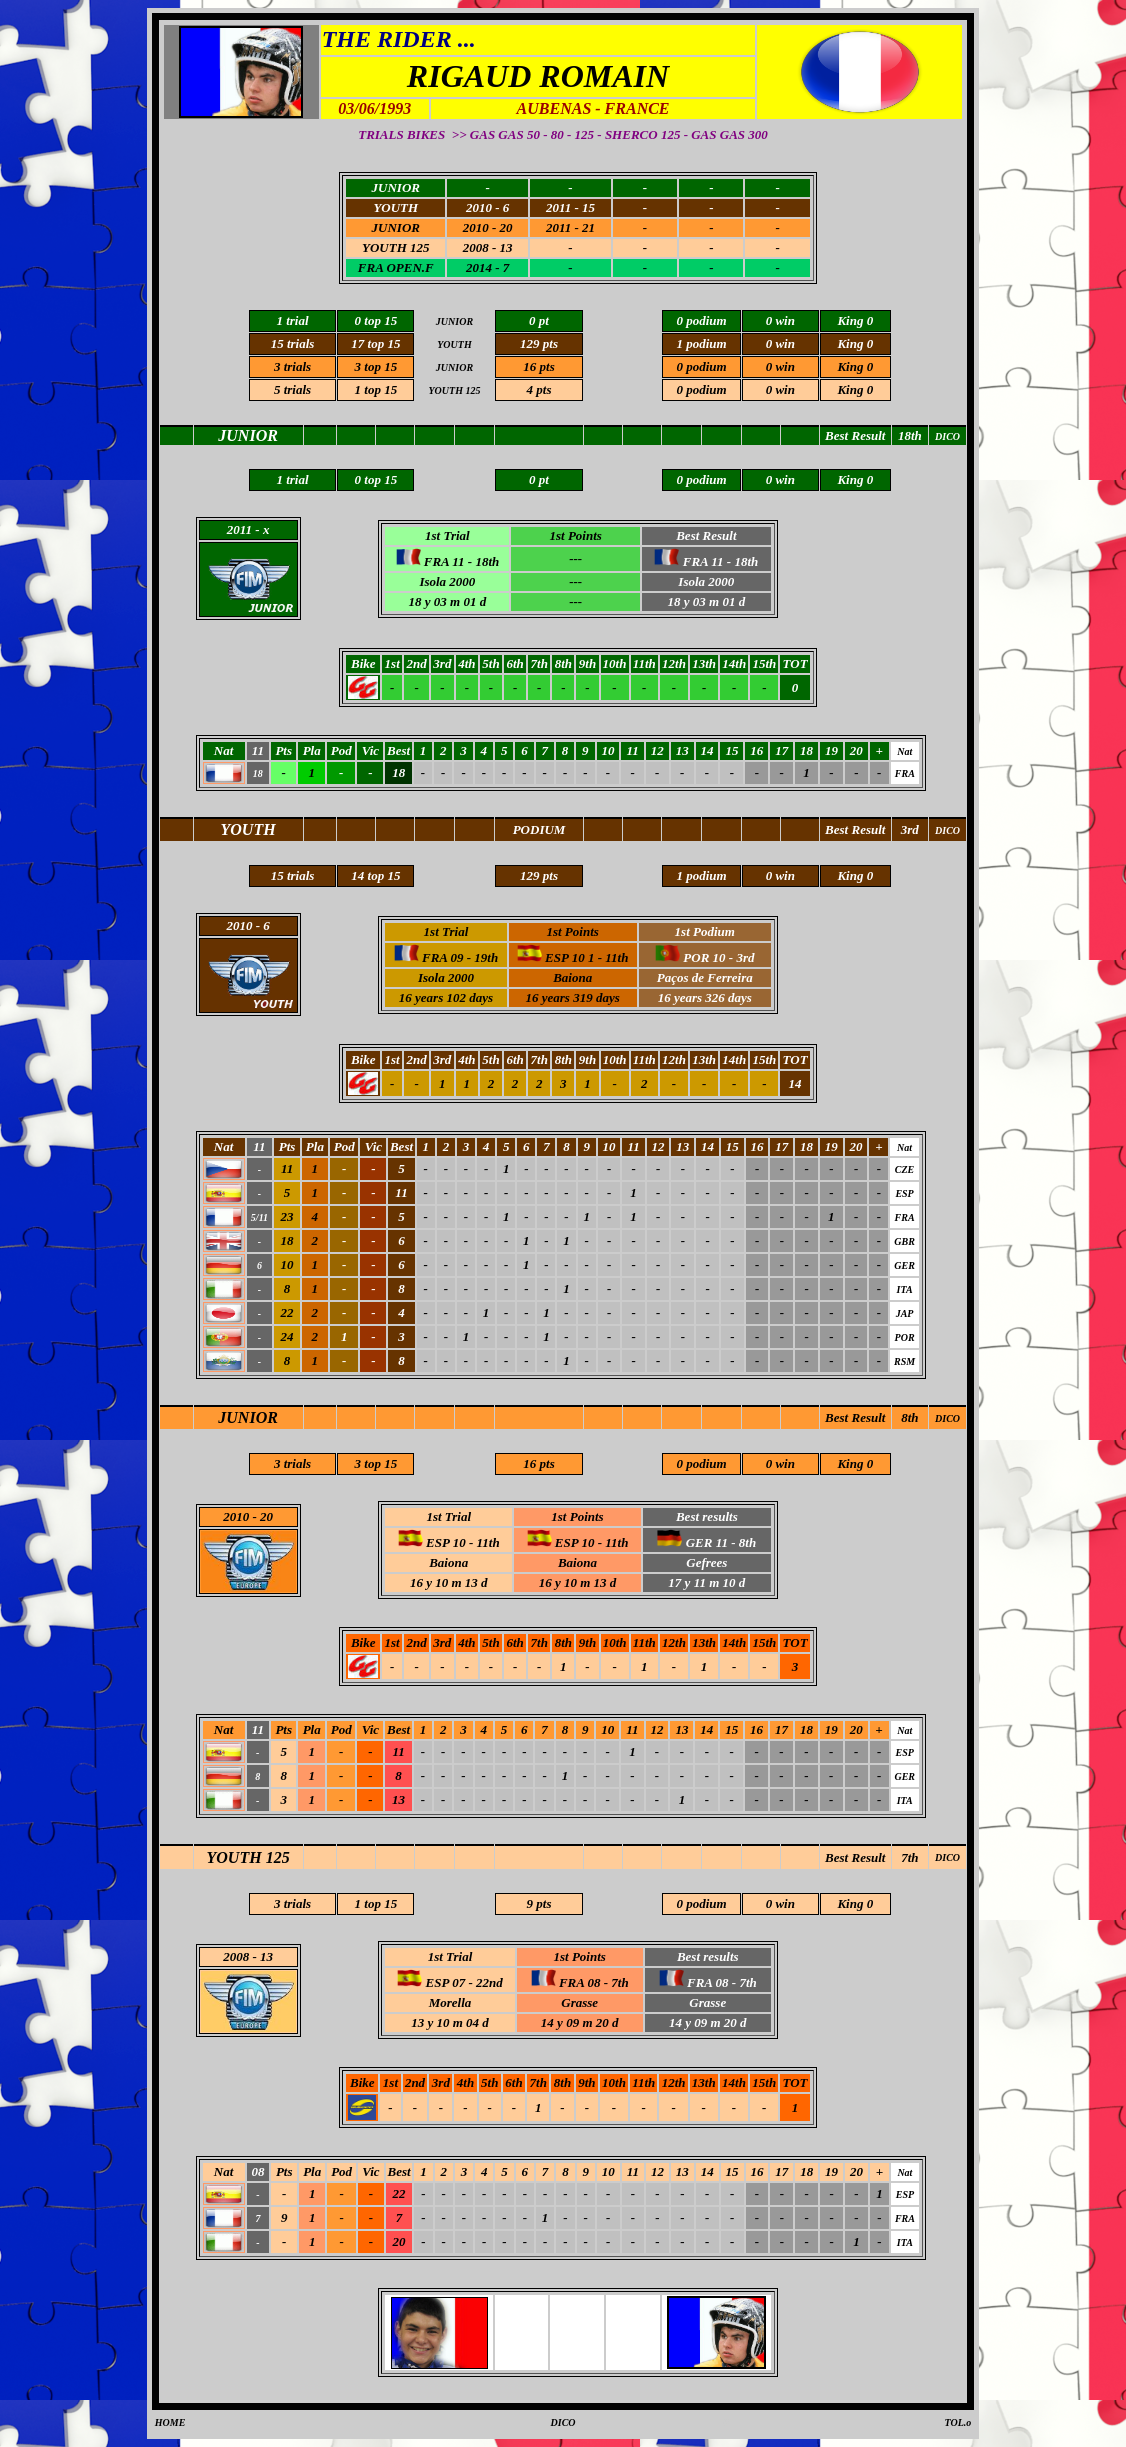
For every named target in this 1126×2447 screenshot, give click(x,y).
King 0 (855, 1903)
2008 (236, 1956)
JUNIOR (248, 1417)
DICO (947, 1418)
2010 (236, 1516)
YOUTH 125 (248, 1857)
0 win (780, 1903)
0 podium (701, 1903)
